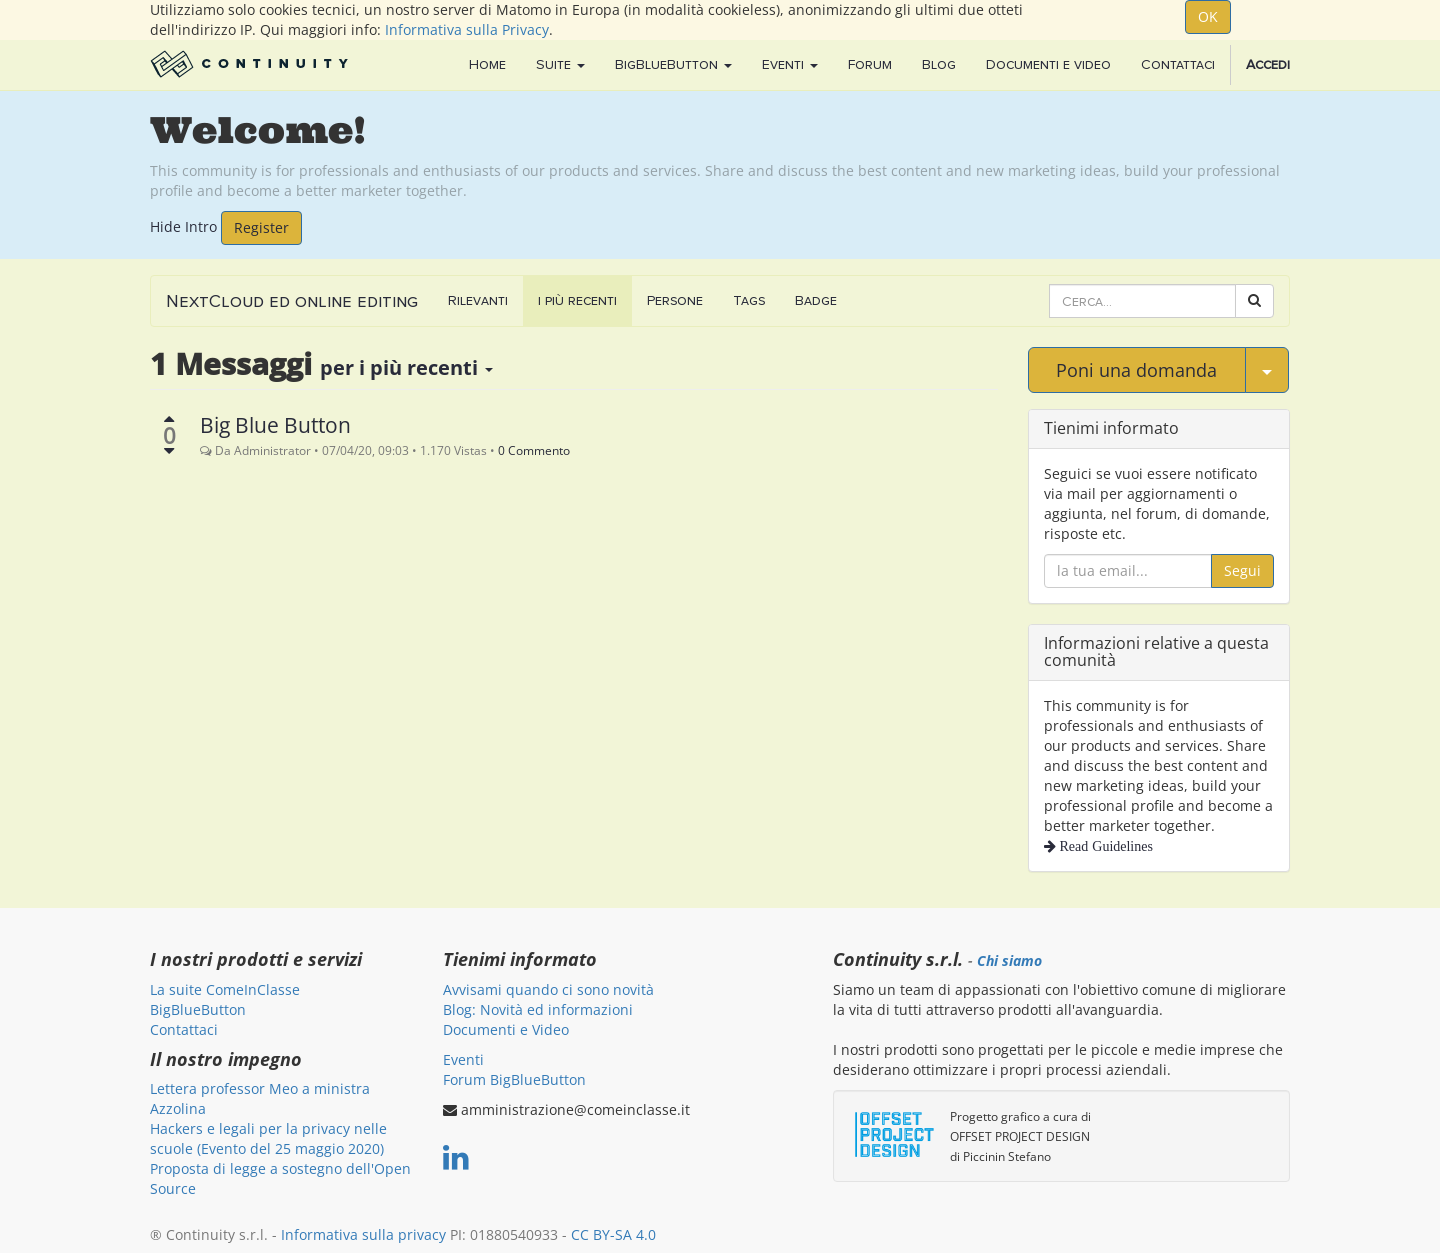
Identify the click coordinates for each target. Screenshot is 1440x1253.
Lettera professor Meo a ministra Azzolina (260, 1098)
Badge (816, 300)
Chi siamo (1009, 961)
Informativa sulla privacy (363, 1234)
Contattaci (184, 1029)
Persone (675, 300)
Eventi (463, 1059)
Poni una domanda (1136, 370)
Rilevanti (478, 300)
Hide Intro (183, 225)
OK (1208, 16)
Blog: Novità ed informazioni (538, 1009)
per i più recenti (406, 367)
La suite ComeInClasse (225, 989)
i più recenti (577, 300)
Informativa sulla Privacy (467, 29)
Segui (1242, 570)
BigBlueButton (198, 1009)
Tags (749, 300)
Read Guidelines (1104, 846)
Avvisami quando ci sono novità (548, 989)
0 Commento (534, 450)
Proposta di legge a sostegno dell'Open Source (280, 1178)
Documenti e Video (506, 1029)
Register (261, 227)
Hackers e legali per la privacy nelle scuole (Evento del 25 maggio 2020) (268, 1138)
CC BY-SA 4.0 (613, 1234)
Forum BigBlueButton (514, 1079)
